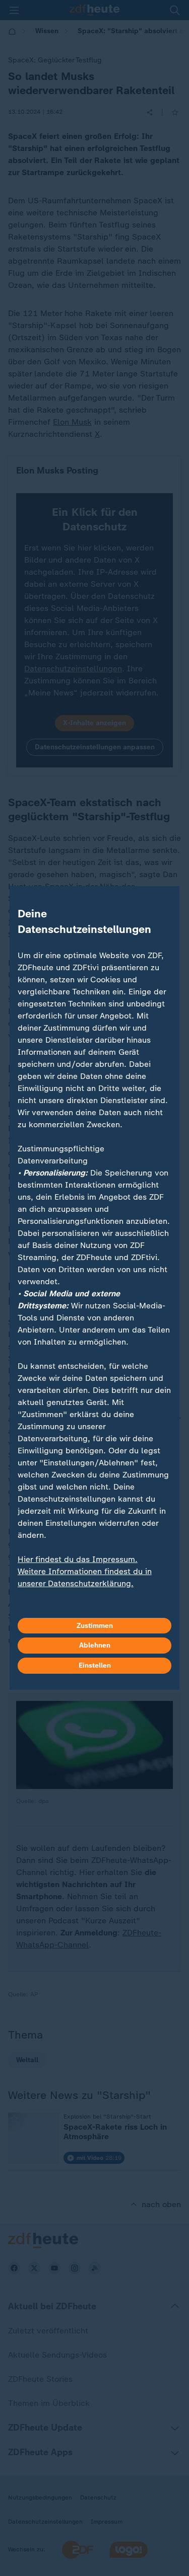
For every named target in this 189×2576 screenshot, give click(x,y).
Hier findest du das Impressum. (78, 1559)
